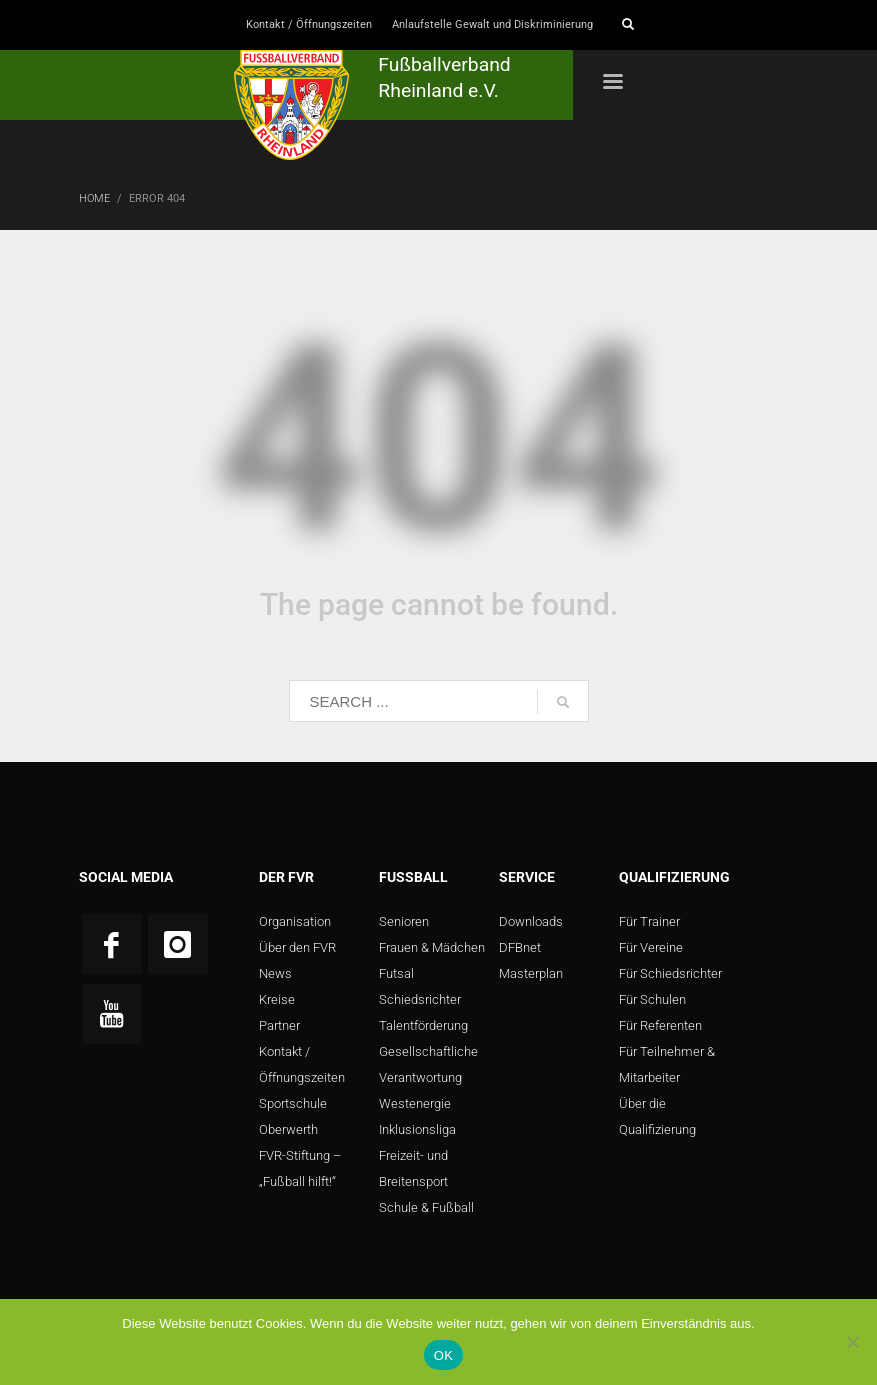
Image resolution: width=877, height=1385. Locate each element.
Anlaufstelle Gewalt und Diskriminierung (492, 24)
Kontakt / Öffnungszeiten (309, 24)
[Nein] (852, 1342)
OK (443, 1355)
